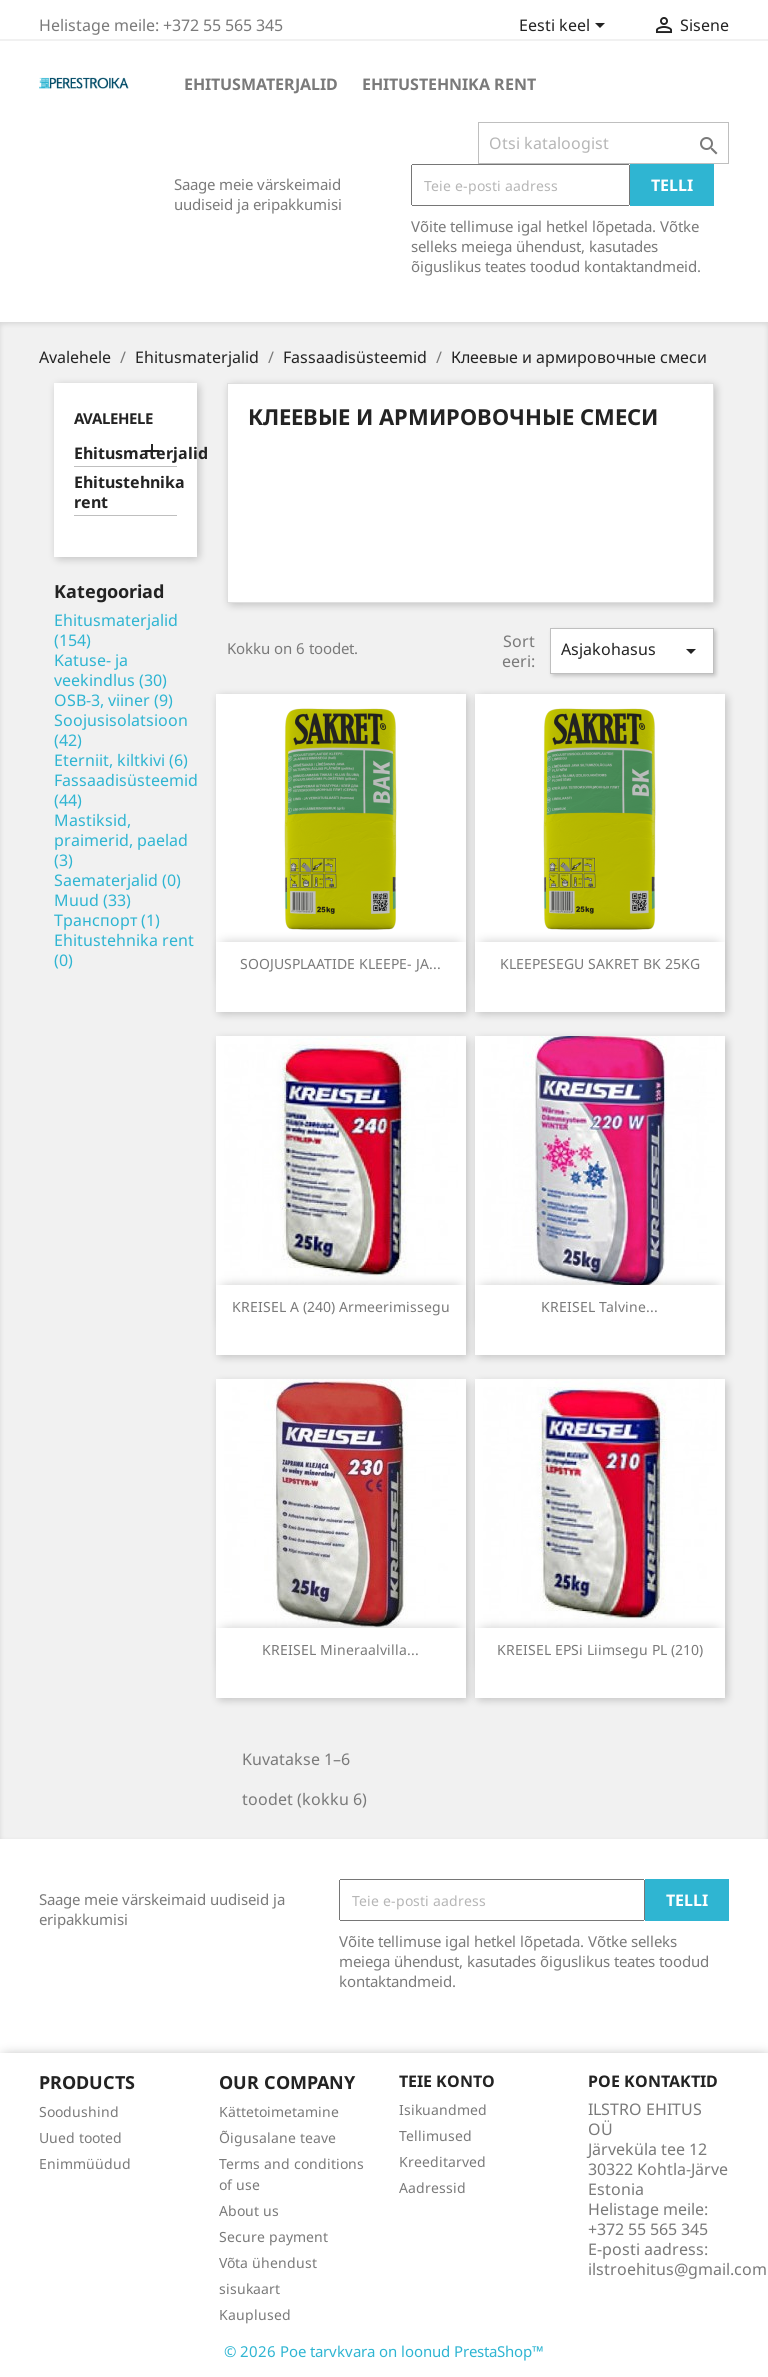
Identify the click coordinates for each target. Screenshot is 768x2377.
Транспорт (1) (107, 920)
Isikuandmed (443, 2109)
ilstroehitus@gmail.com (677, 2269)
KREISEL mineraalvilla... (340, 1649)
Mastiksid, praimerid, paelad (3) (121, 840)
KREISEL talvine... (599, 1306)
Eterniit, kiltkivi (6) (121, 760)
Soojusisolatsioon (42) (121, 730)
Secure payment (273, 2236)
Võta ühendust (268, 2262)
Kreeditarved (442, 2161)
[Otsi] (603, 143)
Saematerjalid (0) (117, 880)
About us (249, 2210)
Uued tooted (80, 2137)
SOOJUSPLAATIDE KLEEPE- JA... (340, 963)
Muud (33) (92, 900)
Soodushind (79, 2111)
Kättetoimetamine (279, 2111)
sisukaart (249, 2288)
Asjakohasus (632, 650)
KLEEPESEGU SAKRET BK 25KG (600, 963)
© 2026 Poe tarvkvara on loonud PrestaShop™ (384, 2351)
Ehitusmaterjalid (261, 84)
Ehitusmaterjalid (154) (116, 630)
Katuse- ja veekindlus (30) (110, 670)
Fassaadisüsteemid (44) (126, 790)
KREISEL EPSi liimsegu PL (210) (600, 1649)
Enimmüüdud (85, 2163)
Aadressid (432, 2187)
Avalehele (113, 418)
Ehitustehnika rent (449, 84)
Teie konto (447, 2081)
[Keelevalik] (565, 27)
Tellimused (435, 2135)
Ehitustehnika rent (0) (124, 950)
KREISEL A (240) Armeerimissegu (341, 1306)
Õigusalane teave (277, 2137)
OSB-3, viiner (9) (113, 700)
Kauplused (255, 2314)
